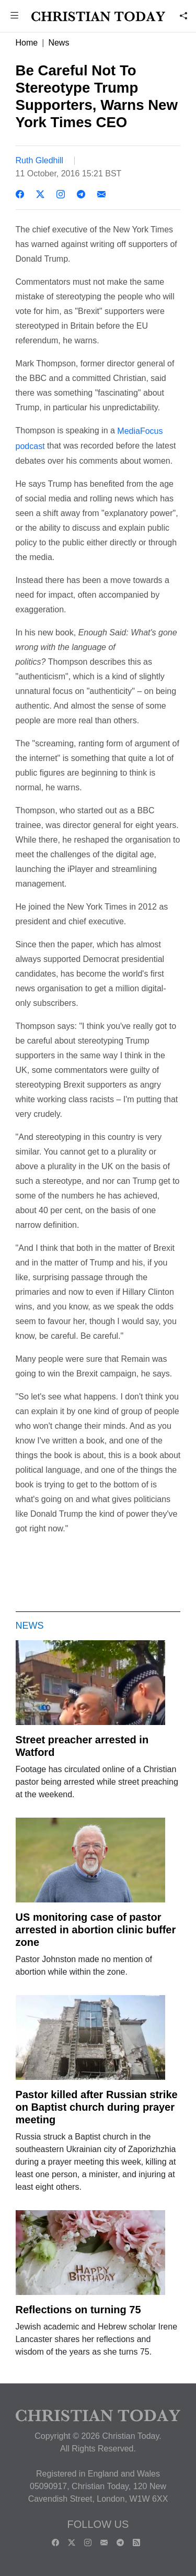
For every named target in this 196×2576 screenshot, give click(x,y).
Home (27, 42)
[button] (14, 16)
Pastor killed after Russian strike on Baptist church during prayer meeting (97, 2107)
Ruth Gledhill (40, 160)
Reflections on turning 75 (78, 2309)
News (58, 42)
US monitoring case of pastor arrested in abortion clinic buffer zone (96, 1929)
